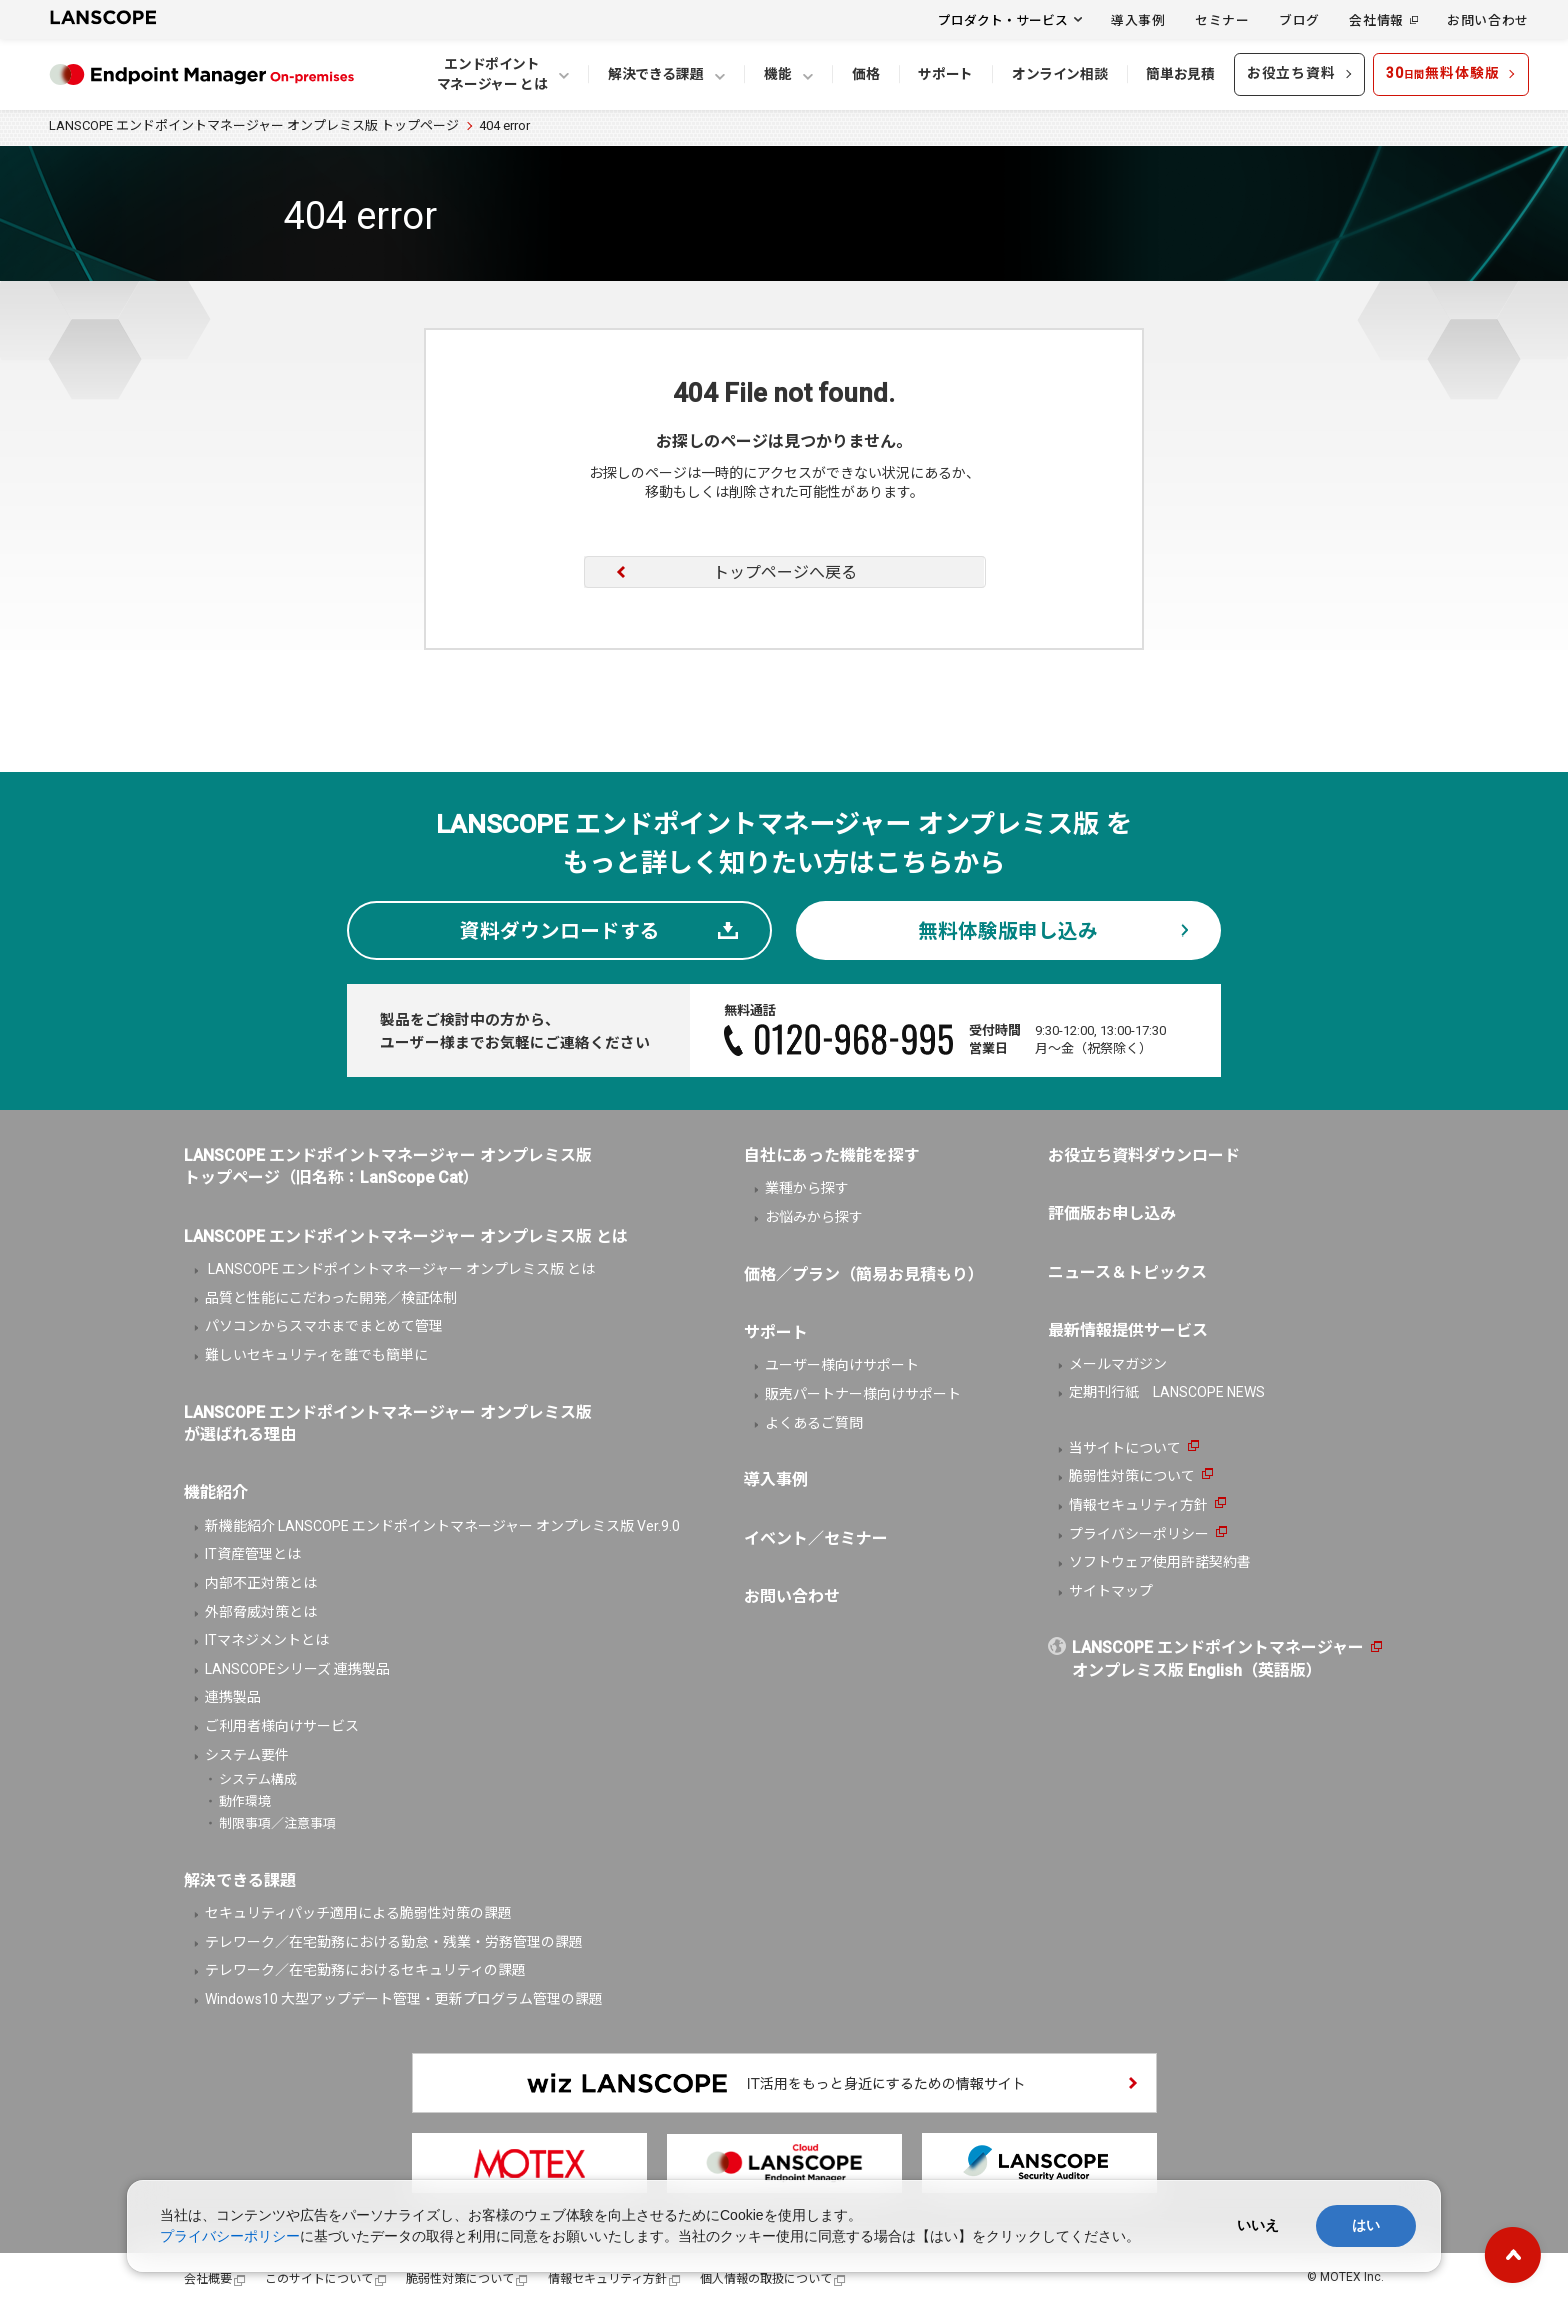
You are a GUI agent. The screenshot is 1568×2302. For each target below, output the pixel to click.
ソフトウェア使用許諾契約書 (1160, 1562)
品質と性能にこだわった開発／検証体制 (331, 1298)
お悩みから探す (814, 1217)
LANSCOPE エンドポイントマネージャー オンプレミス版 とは (400, 1269)
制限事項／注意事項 (277, 1823)
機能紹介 (216, 1492)
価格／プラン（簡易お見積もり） (864, 1274)
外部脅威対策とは (261, 1612)
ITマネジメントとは (267, 1640)
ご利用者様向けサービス (282, 1726)
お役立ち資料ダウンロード (1144, 1155)
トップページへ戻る (785, 572)
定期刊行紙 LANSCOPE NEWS (1167, 1392)
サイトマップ (1111, 1591)
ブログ (1299, 19)
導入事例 (1138, 19)
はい (1366, 2225)
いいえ (1258, 2225)
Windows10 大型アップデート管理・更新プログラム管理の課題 (404, 1999)
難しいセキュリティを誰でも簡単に (316, 1355)
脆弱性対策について (1132, 1476)
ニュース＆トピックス (1127, 1272)
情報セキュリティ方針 (1138, 1505)
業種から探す (807, 1188)
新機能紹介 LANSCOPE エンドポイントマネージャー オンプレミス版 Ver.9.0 (442, 1526)
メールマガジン (1118, 1364)
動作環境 (245, 1801)
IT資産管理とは (253, 1554)
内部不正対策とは (261, 1583)
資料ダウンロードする (560, 931)
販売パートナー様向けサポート (863, 1394)
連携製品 (233, 1697)
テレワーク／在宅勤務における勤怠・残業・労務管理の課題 (394, 1942)
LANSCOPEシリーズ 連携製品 (297, 1669)
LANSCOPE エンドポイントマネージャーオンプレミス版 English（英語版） (1218, 1658)
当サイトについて (1125, 1448)
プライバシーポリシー (1139, 1534)
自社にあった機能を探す (832, 1155)
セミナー (1222, 19)
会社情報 (1376, 19)
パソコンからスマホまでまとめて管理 (324, 1326)
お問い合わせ (1488, 19)
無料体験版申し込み (1008, 931)
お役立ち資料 (1291, 73)
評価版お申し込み (1112, 1213)
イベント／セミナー (816, 1538)
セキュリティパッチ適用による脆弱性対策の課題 (358, 1913)
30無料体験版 (1442, 73)
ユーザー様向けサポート (842, 1365)
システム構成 (258, 1779)
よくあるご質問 (814, 1423)
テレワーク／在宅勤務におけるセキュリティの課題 (365, 1970)
